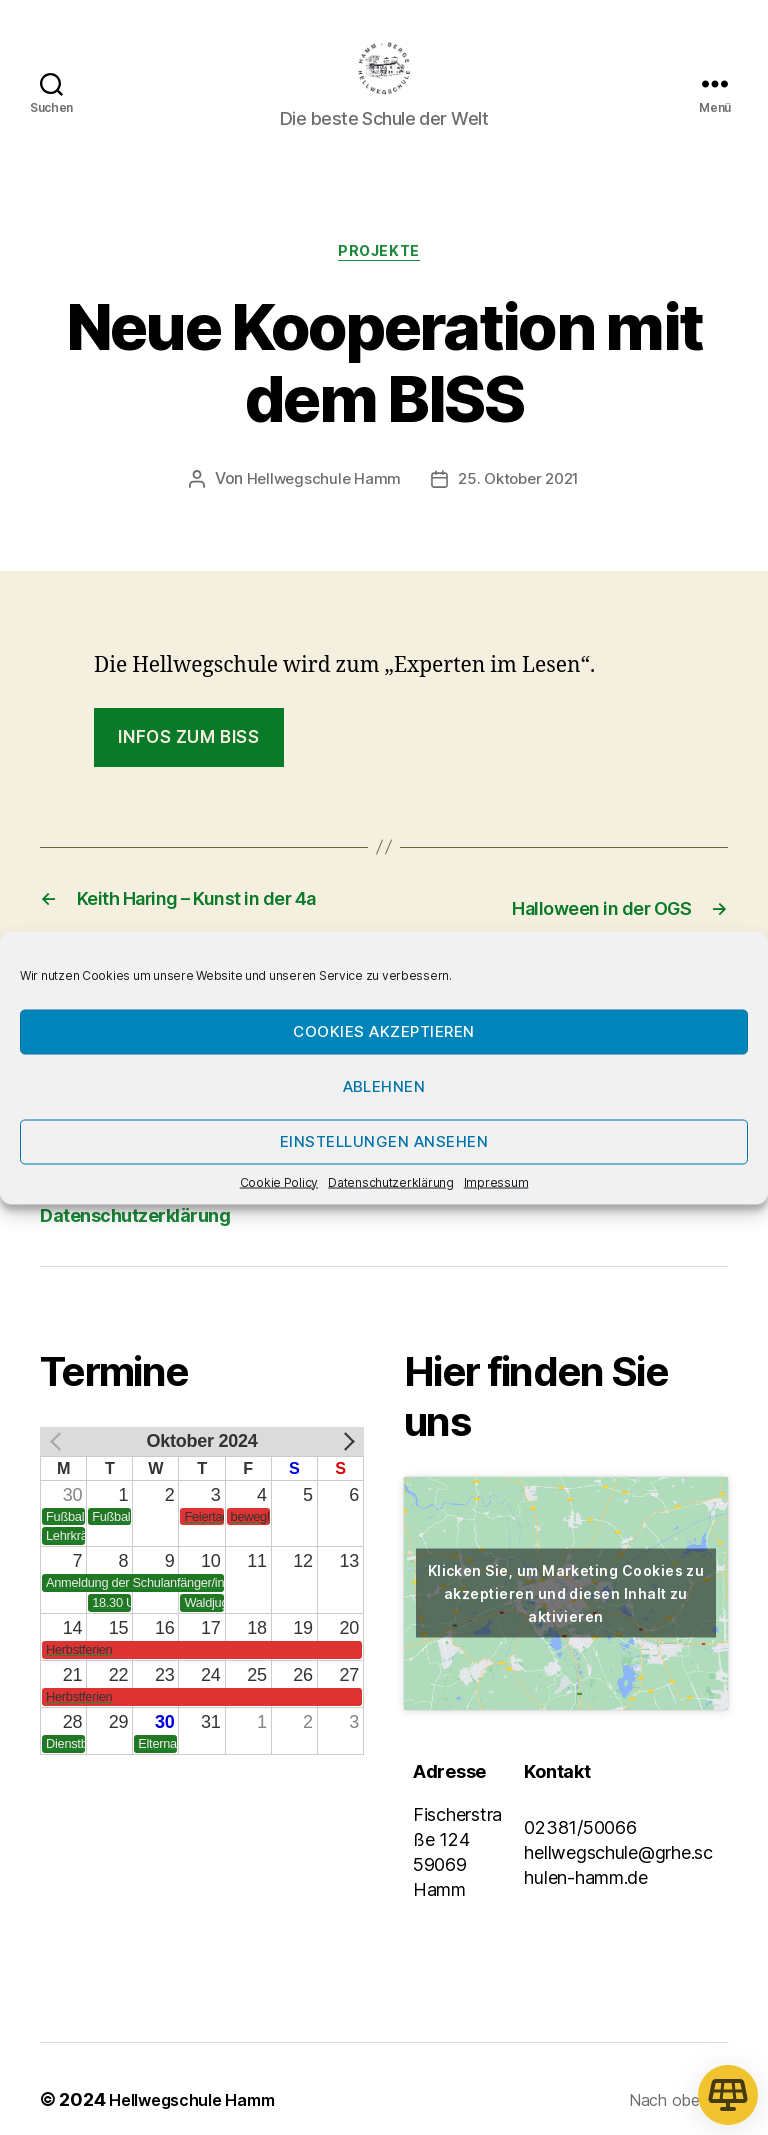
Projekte (384, 286)
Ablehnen (384, 1086)
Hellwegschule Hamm (319, 515)
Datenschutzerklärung (391, 1181)
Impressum (496, 1181)
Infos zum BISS (188, 772)
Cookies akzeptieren (384, 1031)
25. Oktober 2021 (520, 515)
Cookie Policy (279, 1181)
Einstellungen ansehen (384, 1141)
